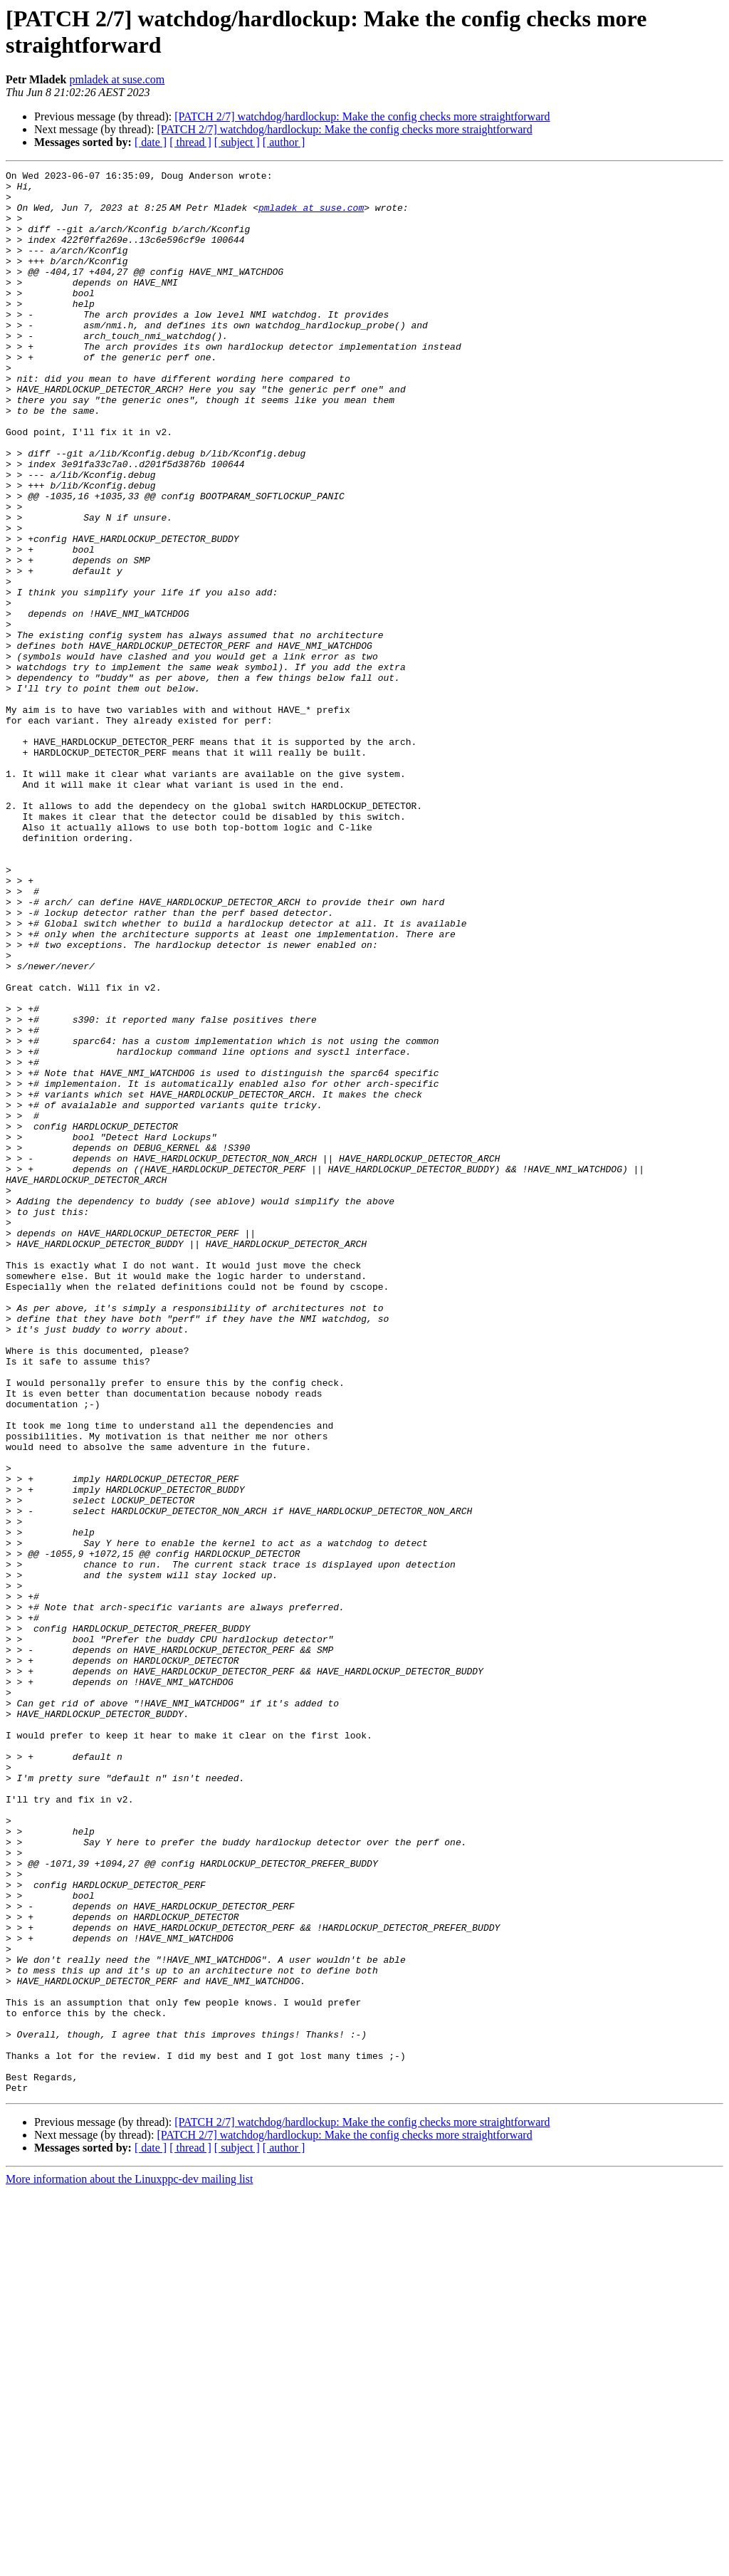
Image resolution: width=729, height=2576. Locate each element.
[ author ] (284, 142)
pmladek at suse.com (116, 79)
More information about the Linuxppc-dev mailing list (129, 2563)
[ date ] (151, 142)
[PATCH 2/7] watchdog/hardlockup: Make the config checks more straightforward (362, 116)
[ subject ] (237, 142)
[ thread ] (190, 142)
